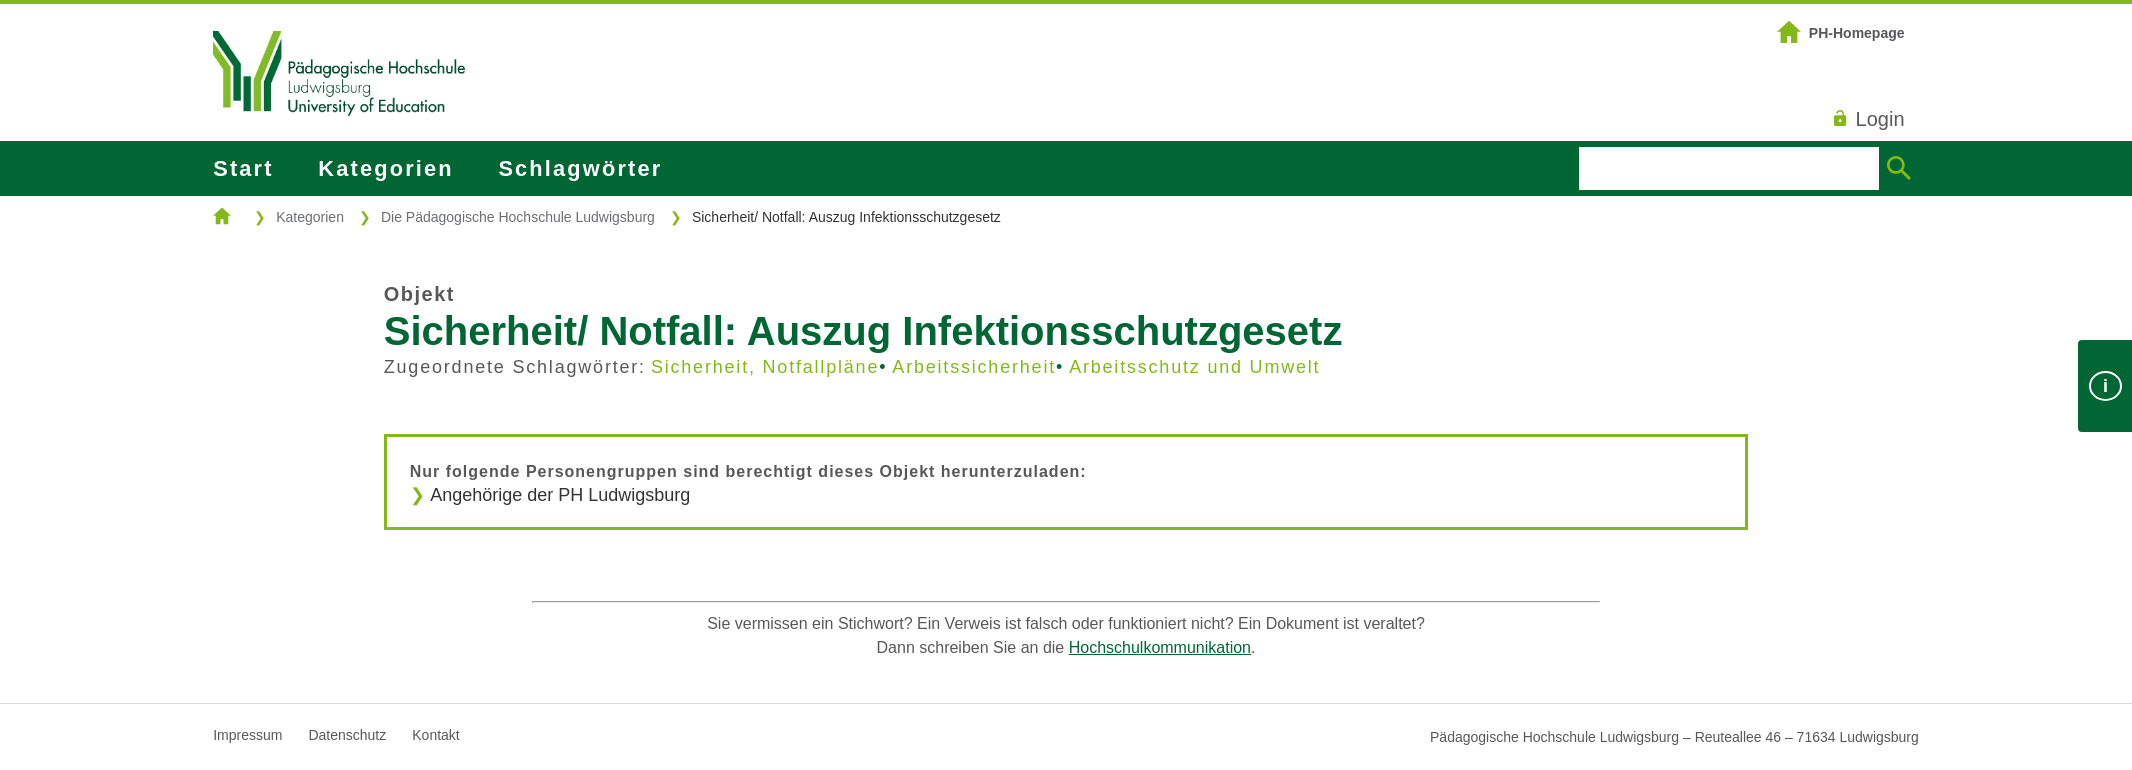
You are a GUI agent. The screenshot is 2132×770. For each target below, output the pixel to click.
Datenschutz (347, 735)
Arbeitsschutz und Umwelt (1194, 367)
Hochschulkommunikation (1160, 647)
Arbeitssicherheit (974, 367)
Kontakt (435, 735)
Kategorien (385, 168)
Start (243, 168)
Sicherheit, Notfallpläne (765, 367)
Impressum (247, 735)
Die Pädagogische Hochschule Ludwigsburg (518, 217)
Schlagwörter (580, 168)
